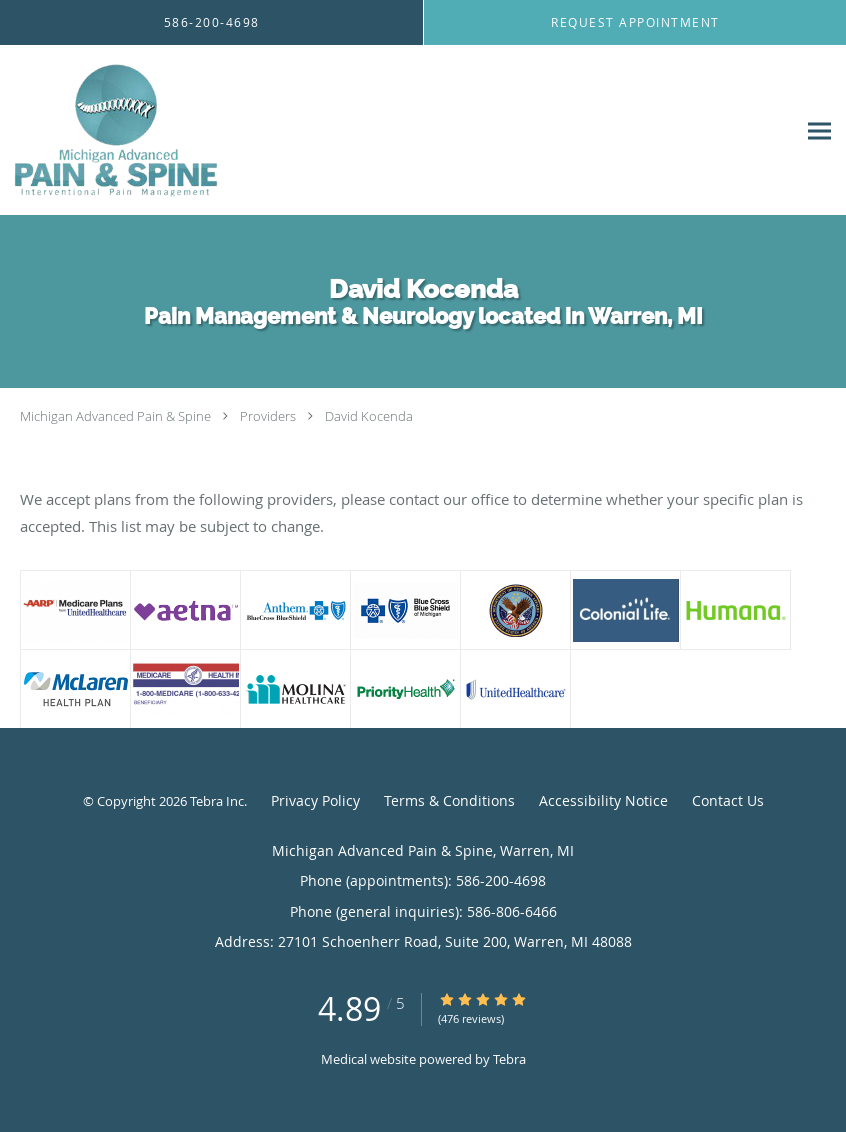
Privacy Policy (315, 800)
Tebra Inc (217, 801)
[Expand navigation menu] (819, 130)
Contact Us (728, 800)
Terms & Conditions (449, 800)
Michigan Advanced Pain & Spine (115, 416)
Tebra (509, 1059)
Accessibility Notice (603, 800)
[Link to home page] (112, 130)
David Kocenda (369, 416)
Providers (268, 416)
